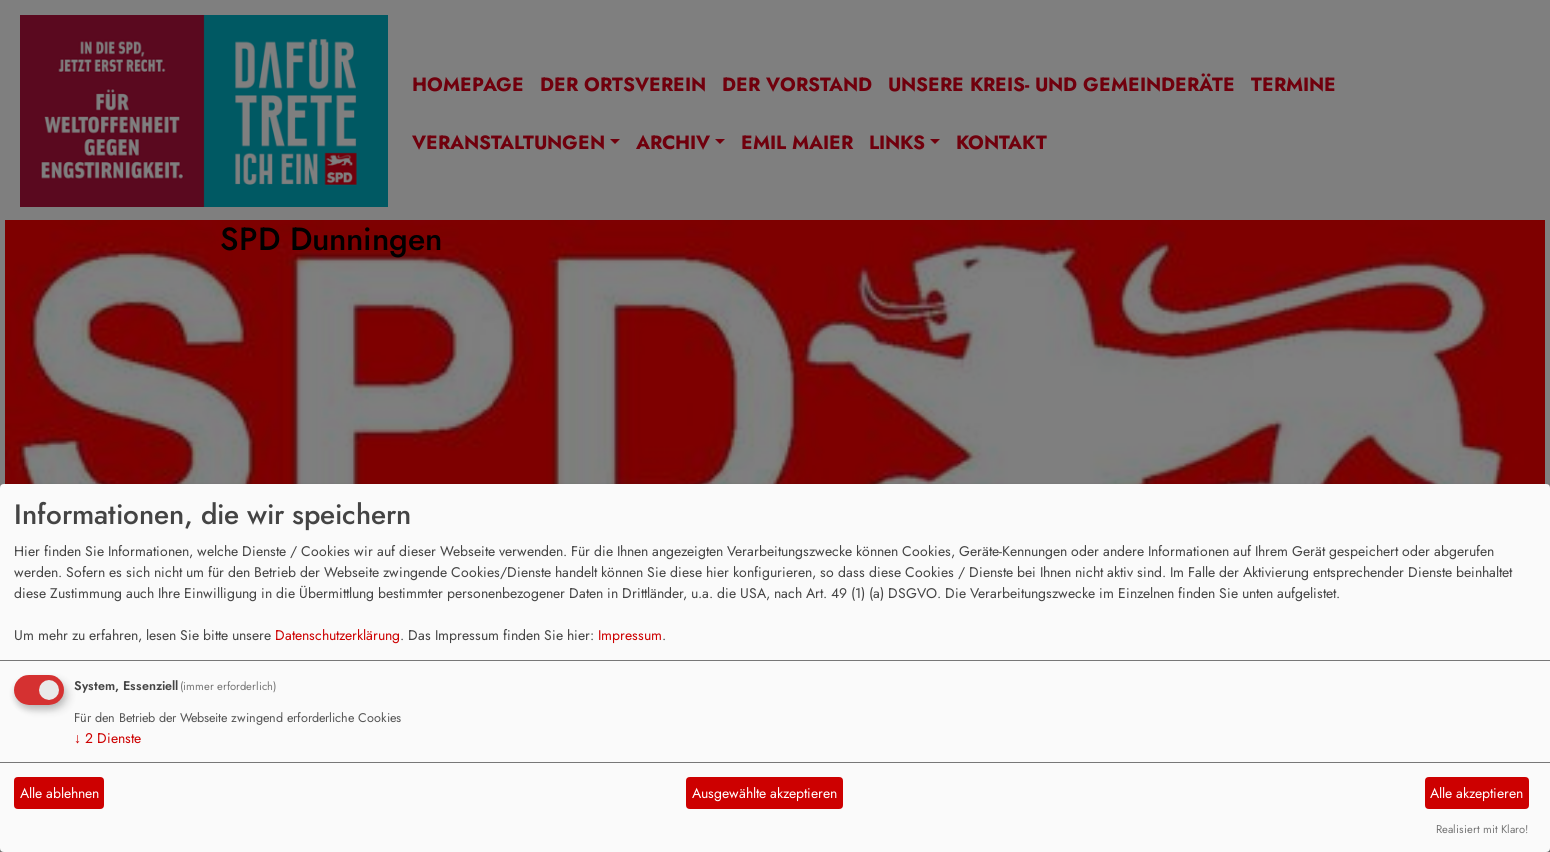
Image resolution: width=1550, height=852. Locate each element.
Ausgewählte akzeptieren (764, 793)
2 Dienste (107, 738)
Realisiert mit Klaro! (1482, 829)
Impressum (630, 635)
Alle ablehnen (59, 793)
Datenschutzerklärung (337, 635)
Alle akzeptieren (1476, 793)
